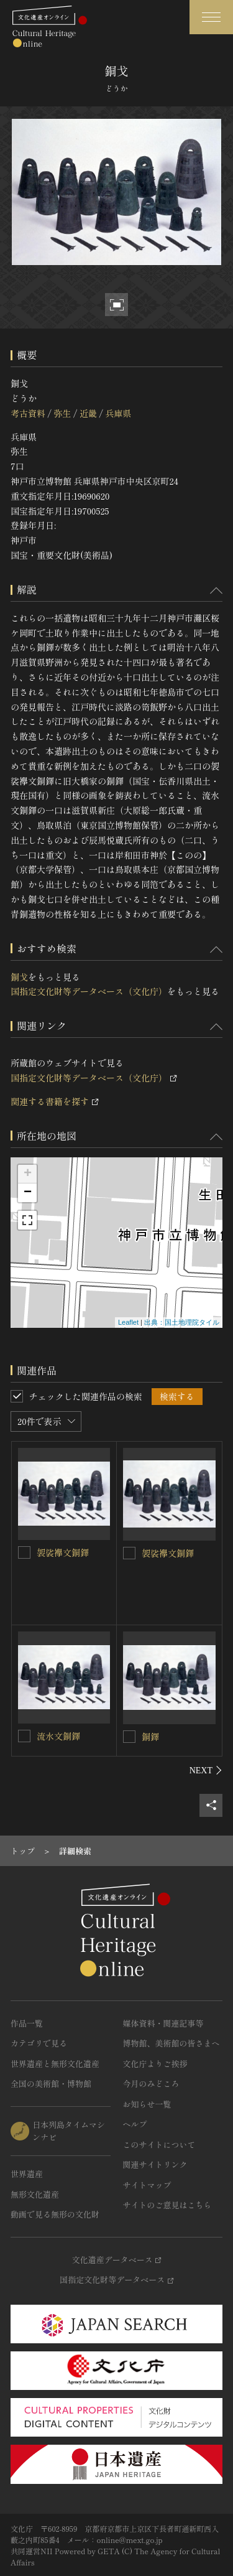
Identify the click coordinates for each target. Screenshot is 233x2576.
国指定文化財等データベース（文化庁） (89, 991)
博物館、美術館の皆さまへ (171, 2043)
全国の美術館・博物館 (51, 2083)
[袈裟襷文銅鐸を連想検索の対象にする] (24, 1552)
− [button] (28, 1192)
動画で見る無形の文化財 (55, 2214)
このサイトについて (159, 2144)
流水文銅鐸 (58, 1736)
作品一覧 (27, 2023)
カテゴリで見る (39, 2043)
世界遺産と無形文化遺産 (55, 2064)
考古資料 (28, 413)
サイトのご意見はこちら (167, 2205)
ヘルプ (135, 2124)
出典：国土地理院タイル (181, 1322)
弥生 (62, 413)
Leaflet (128, 1322)
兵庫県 (118, 413)
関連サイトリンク (155, 2164)
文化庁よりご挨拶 (155, 2064)
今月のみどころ (151, 2083)
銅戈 (19, 977)
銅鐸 (150, 1736)
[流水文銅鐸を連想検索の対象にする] (24, 1736)
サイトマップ (147, 2185)
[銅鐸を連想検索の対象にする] (129, 1736)
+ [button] (28, 1174)
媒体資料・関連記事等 (163, 2023)
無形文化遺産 (35, 2194)
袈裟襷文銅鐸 (63, 1552)
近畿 (88, 413)
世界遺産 (27, 2174)
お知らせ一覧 (147, 2104)
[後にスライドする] (206, 1770)
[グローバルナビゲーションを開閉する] (211, 17)
